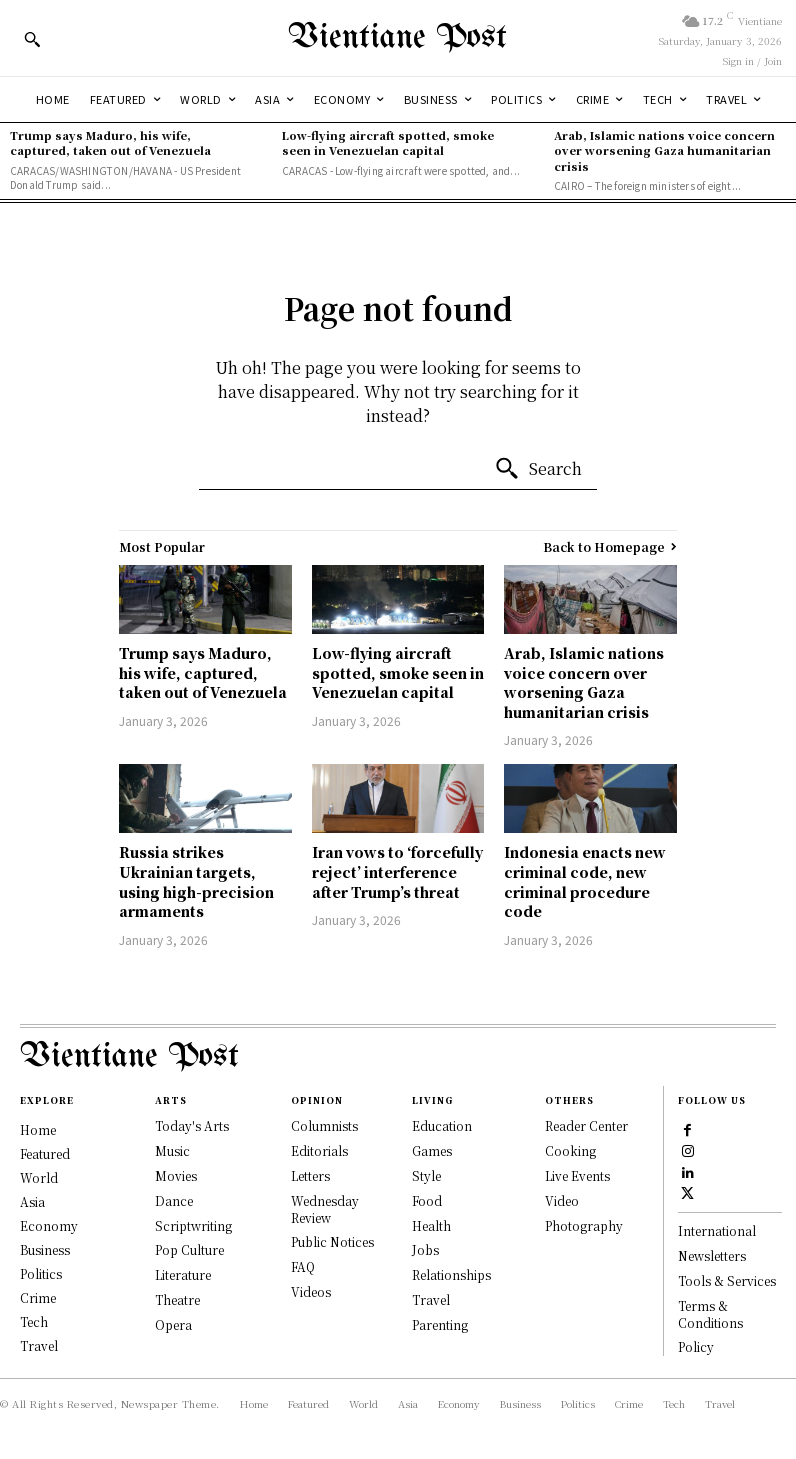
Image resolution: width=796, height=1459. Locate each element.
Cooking (570, 1150)
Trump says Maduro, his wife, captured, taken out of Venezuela (110, 142)
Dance (174, 1200)
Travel (431, 1299)
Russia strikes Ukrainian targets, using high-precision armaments (196, 881)
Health (431, 1225)
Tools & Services (727, 1280)
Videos (311, 1291)
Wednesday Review (325, 1209)
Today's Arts (192, 1125)
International (717, 1231)
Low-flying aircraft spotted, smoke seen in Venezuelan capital (388, 142)
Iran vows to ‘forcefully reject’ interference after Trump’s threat (397, 871)
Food (427, 1200)
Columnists (324, 1125)
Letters (310, 1175)
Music (172, 1150)
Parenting (440, 1324)
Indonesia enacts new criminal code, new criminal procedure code (585, 881)
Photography (584, 1225)
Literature (183, 1274)
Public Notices (332, 1241)
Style (426, 1175)
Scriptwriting (193, 1225)
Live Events (577, 1175)
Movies (176, 1175)
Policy (696, 1347)
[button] (32, 39)
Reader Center (586, 1125)
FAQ (303, 1266)
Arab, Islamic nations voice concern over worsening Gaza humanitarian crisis (664, 150)
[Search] (538, 469)
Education (442, 1125)
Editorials (319, 1150)
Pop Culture (189, 1249)
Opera (173, 1324)
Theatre (177, 1299)
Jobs (425, 1249)
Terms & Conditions (710, 1314)
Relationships (451, 1274)
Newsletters (712, 1255)
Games (432, 1150)
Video (562, 1200)
